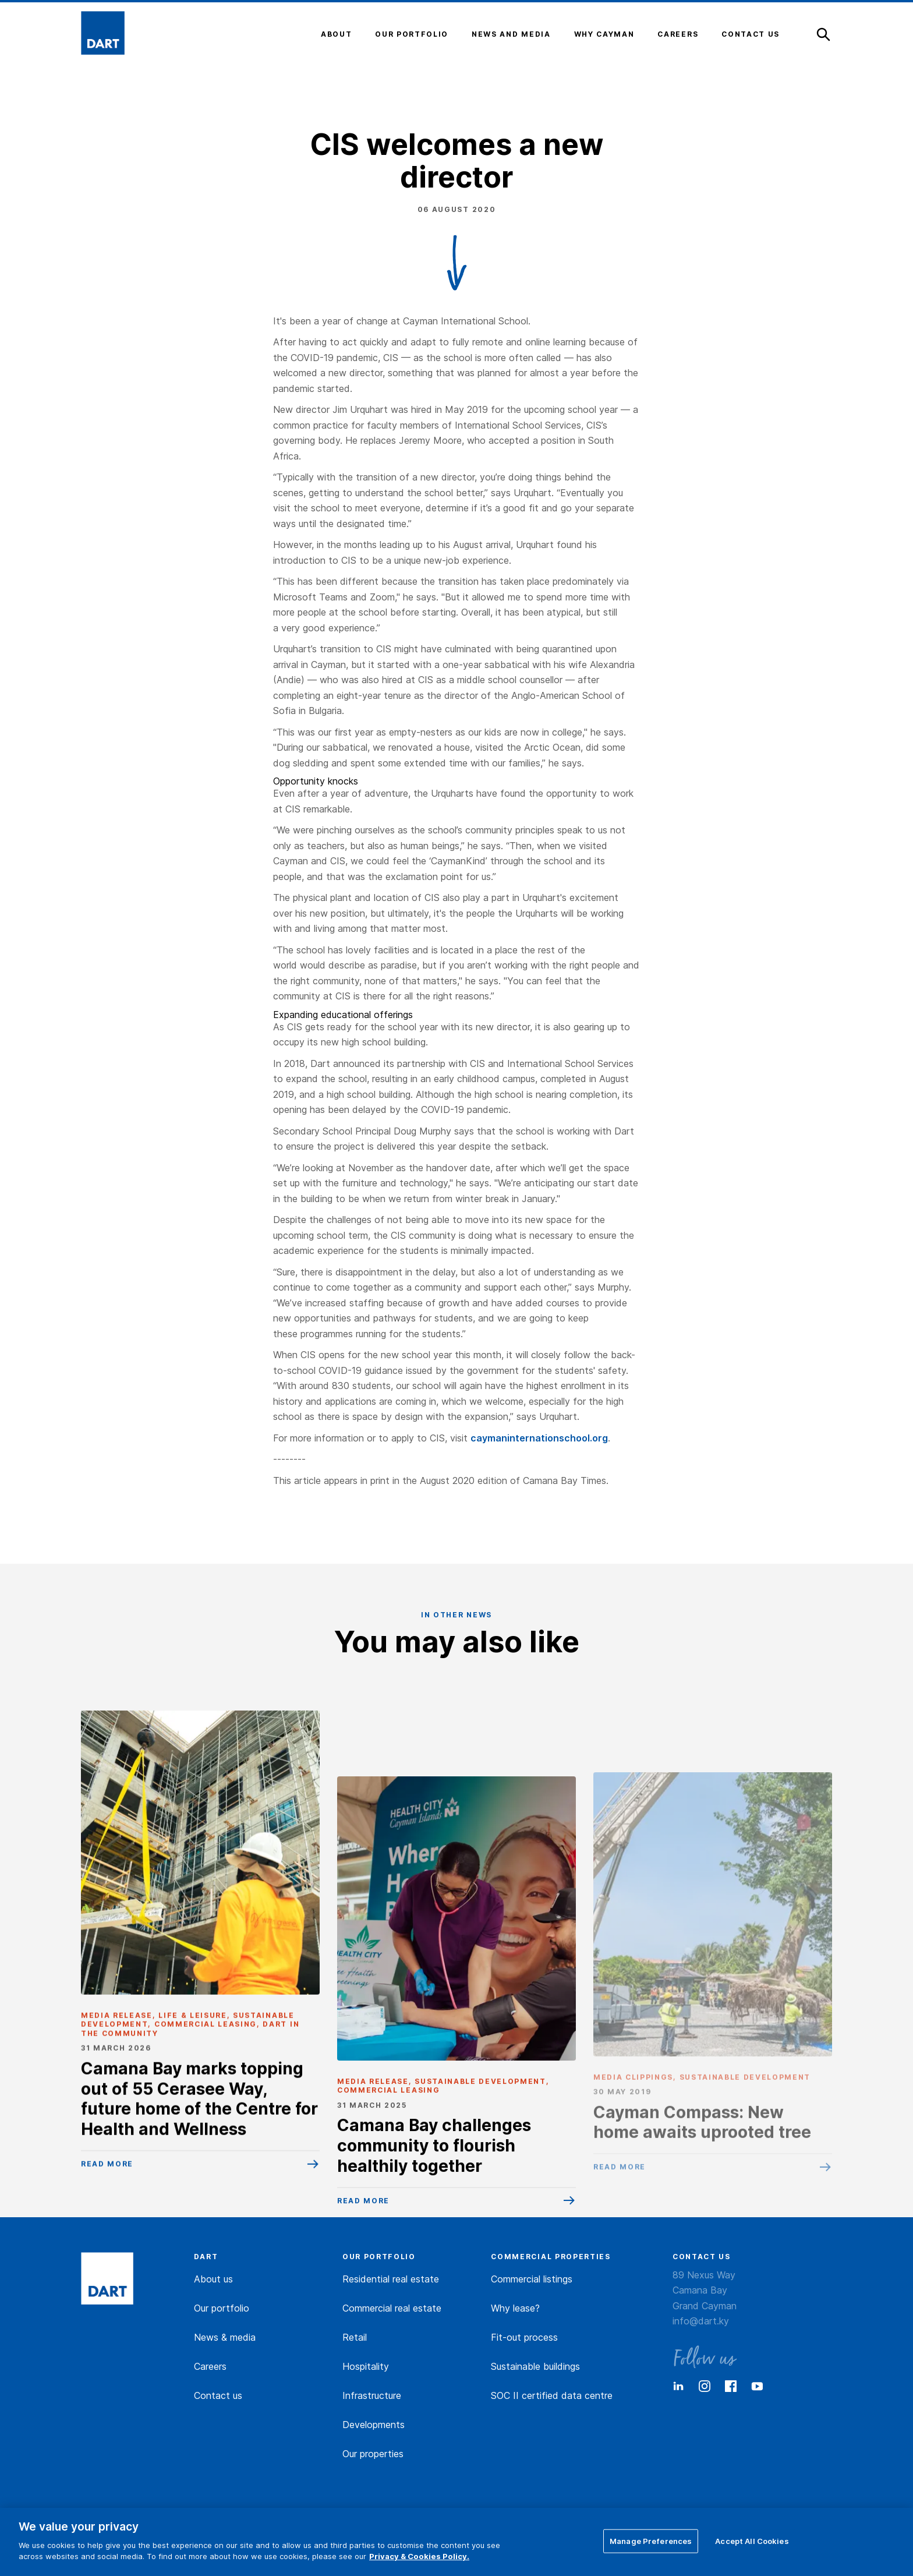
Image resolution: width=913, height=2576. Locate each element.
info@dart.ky (701, 2321)
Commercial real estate (391, 2308)
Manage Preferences (651, 2540)
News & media (225, 2337)
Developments (373, 2424)
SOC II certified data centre (552, 2395)
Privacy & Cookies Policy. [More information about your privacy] (419, 2556)
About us (213, 2279)
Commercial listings (531, 2279)
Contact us (218, 2395)
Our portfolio (221, 2308)
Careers (210, 2366)
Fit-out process (524, 2337)
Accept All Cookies (751, 2540)
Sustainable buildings (535, 2366)
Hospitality (365, 2366)
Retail (354, 2337)
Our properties (373, 2454)
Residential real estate (390, 2279)
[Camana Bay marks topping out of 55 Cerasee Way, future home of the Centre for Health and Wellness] (200, 2000)
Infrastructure (371, 2395)
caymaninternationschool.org (539, 1438)
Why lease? (515, 2308)
